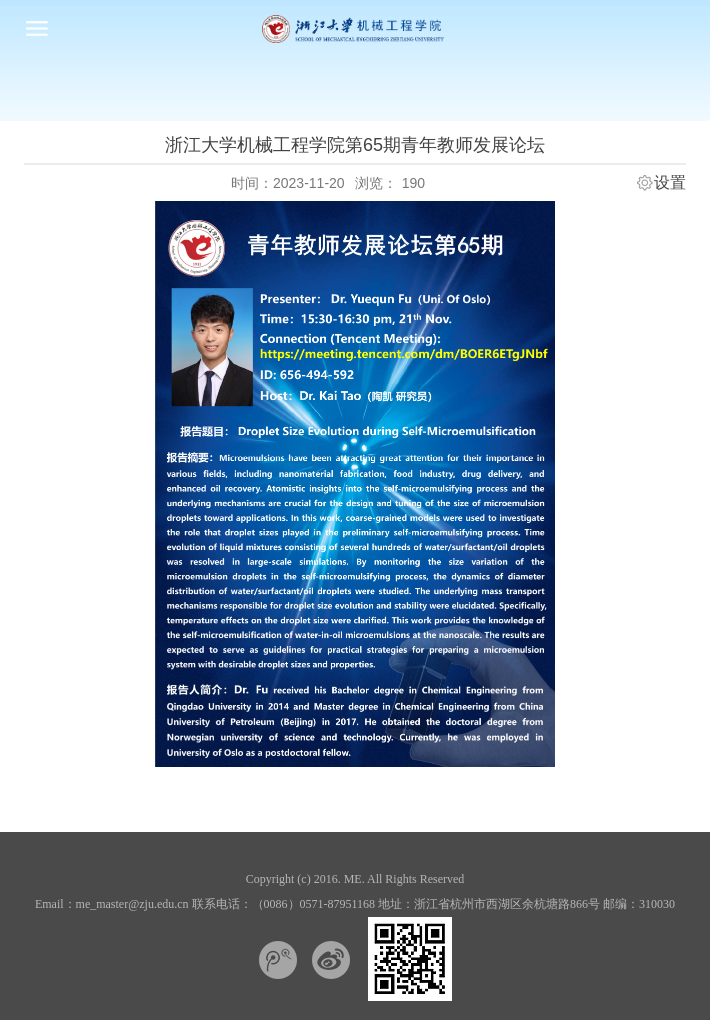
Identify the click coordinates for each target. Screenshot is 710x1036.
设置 (670, 183)
